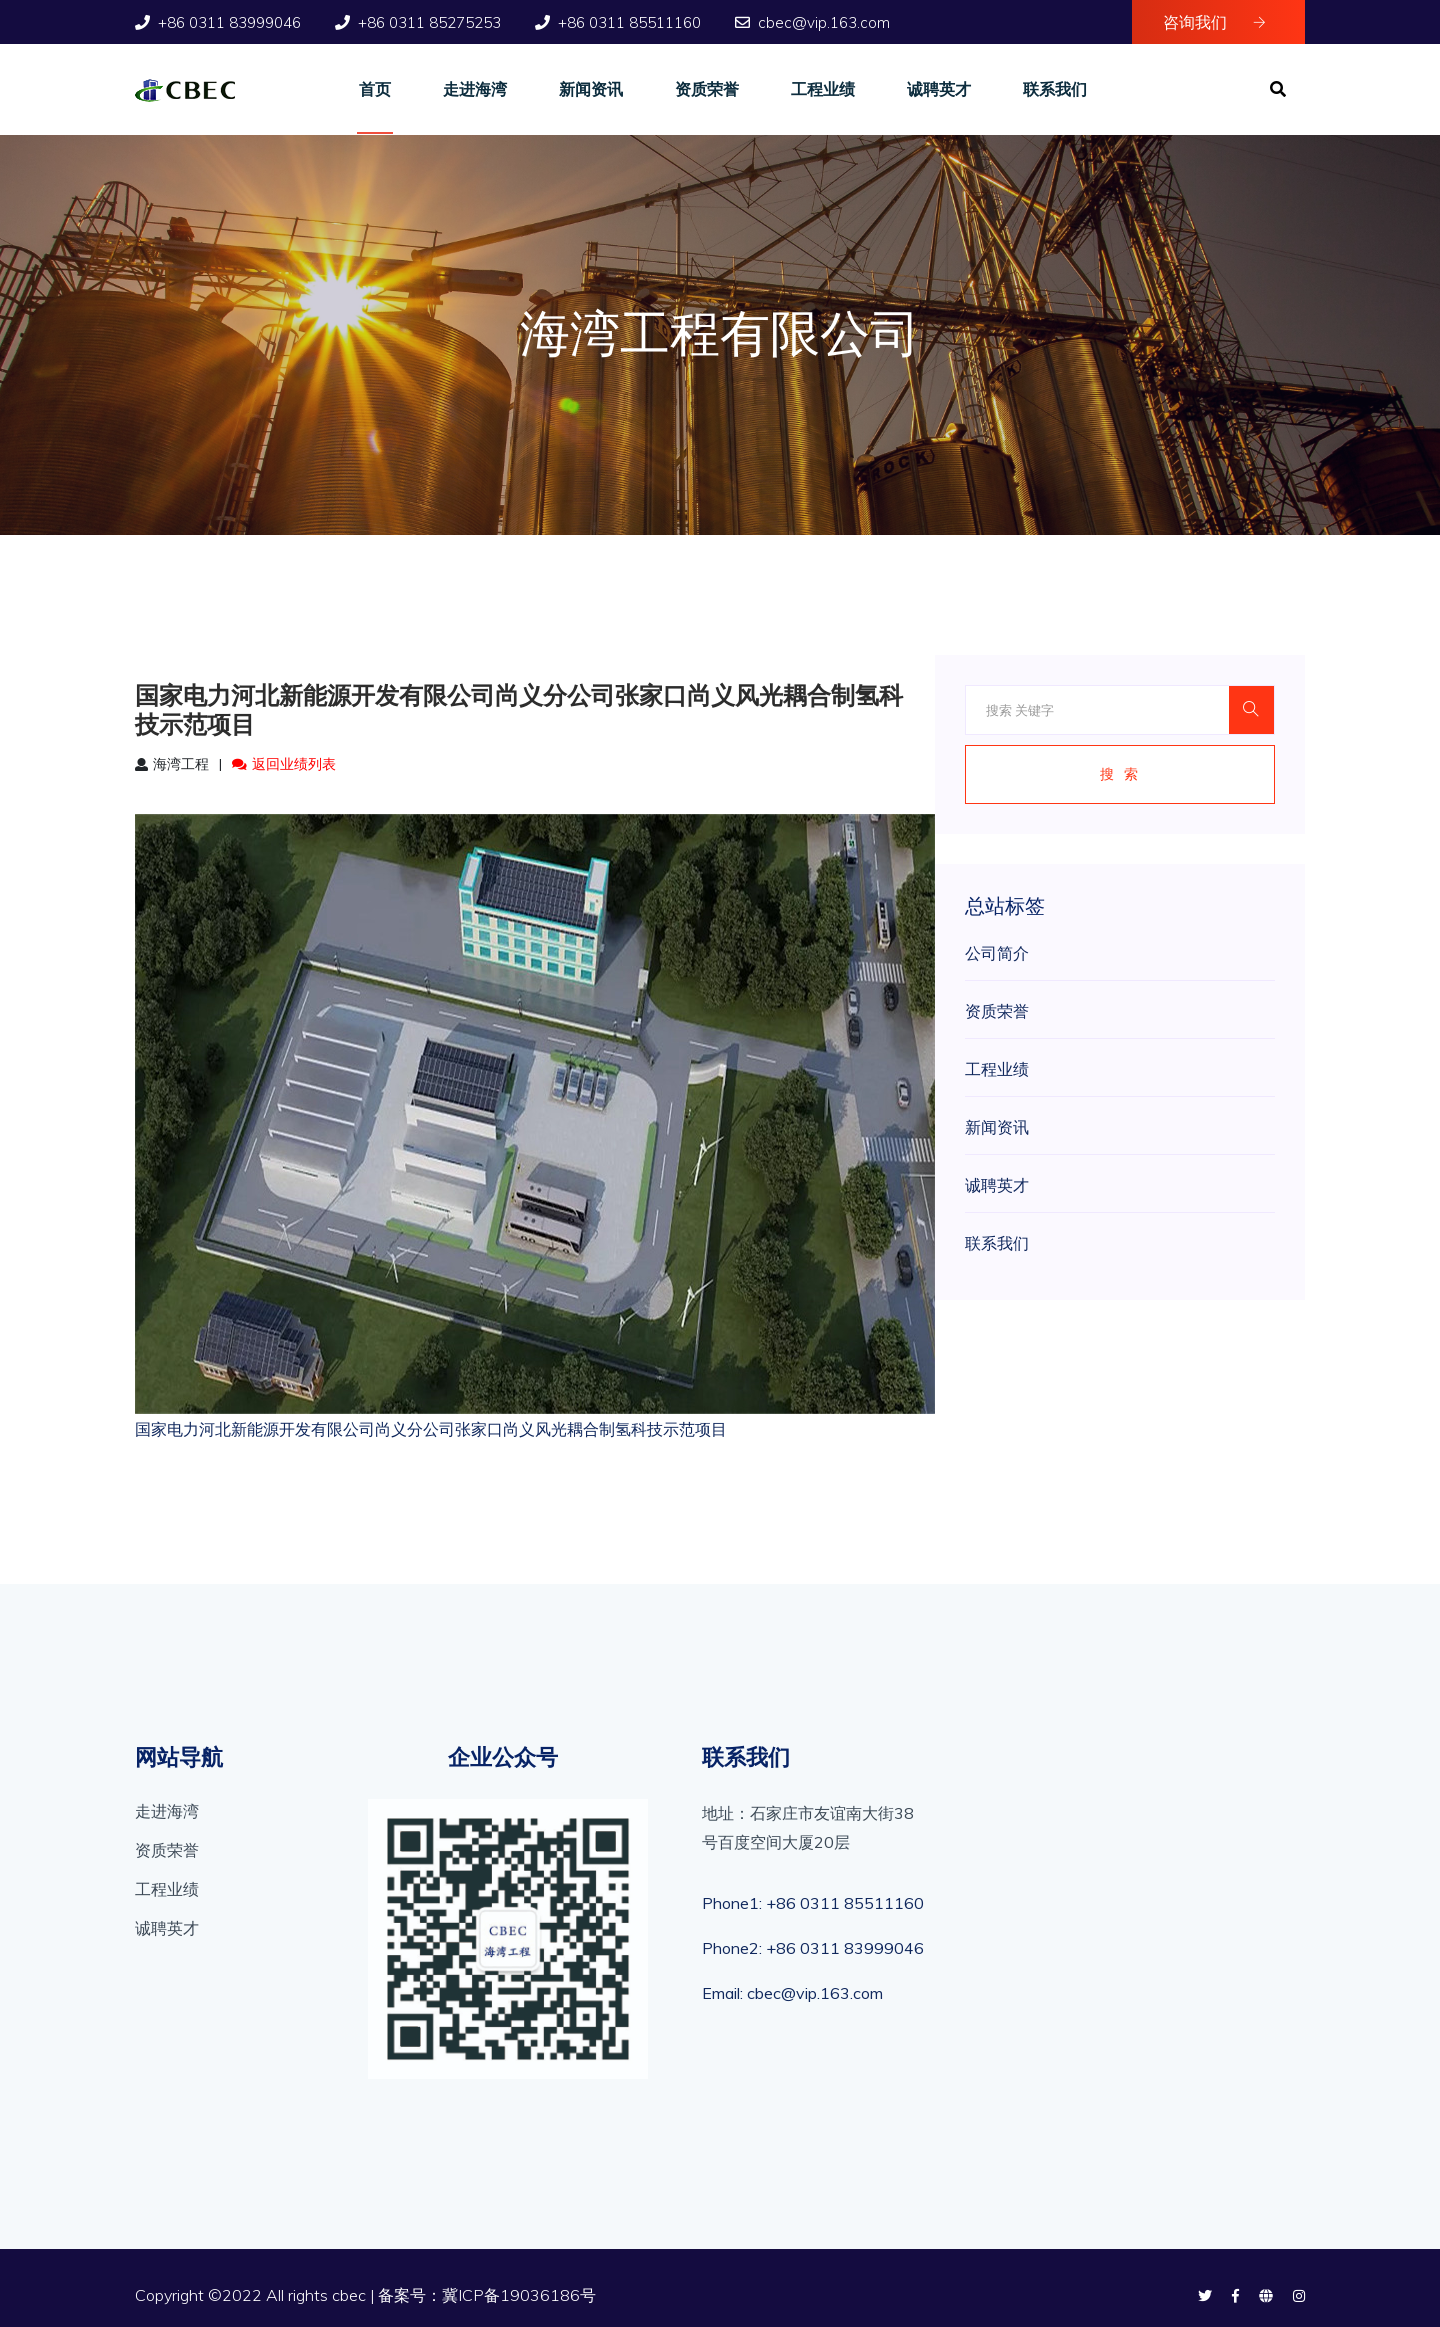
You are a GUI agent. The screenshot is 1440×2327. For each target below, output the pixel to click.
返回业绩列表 (284, 764)
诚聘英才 (939, 89)
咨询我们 (1214, 22)
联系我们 (1055, 89)
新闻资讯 (591, 89)
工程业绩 (823, 89)
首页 (375, 89)
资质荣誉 (707, 89)
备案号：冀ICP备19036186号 (487, 2295)
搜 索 (1120, 774)
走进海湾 (475, 89)
